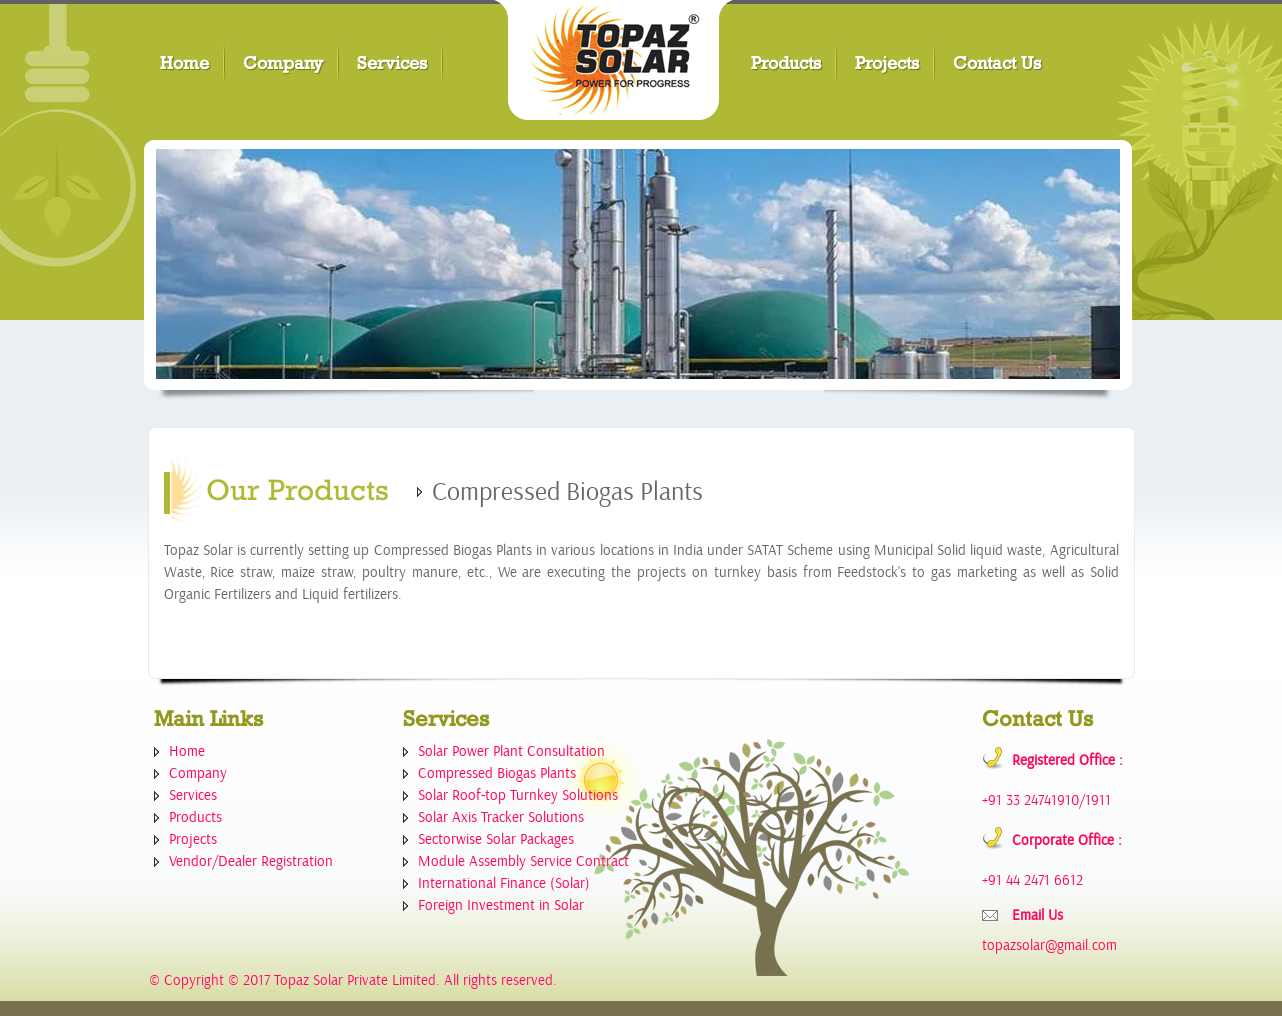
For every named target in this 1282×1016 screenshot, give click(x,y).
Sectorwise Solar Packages (496, 839)
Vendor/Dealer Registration (251, 861)
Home (184, 62)
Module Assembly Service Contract (523, 861)
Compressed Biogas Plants (497, 773)
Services (392, 62)
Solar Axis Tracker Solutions (501, 817)
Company (283, 62)
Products (786, 62)
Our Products (297, 489)
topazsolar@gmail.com (1049, 945)
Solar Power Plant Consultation (511, 751)
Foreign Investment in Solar (501, 905)
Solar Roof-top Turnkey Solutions (518, 795)
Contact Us (997, 62)
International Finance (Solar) (504, 883)
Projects (887, 62)
